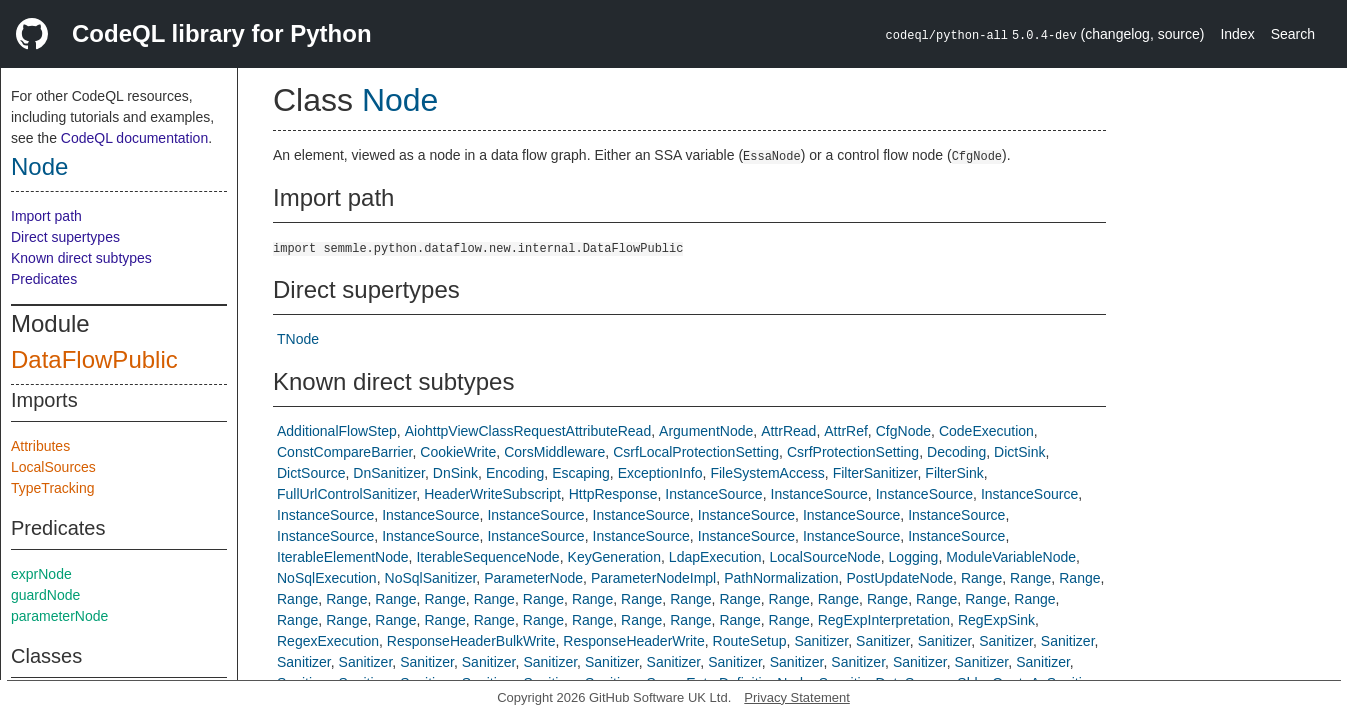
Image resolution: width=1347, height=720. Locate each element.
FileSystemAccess (767, 473)
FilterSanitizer (875, 473)
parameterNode (59, 616)
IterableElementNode (343, 557)
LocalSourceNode (824, 557)
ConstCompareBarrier (344, 452)
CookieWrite (458, 452)
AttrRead (788, 431)
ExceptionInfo (660, 473)
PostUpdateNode (899, 578)
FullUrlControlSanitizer (346, 494)
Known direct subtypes (81, 258)
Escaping (581, 473)
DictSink (1019, 452)
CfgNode (903, 431)
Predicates (44, 279)
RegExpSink (996, 620)
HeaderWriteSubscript (492, 494)
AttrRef (846, 431)
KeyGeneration (614, 557)
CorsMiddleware (554, 452)
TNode (298, 339)
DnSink (455, 473)
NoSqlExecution (327, 578)
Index (1237, 34)
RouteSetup (750, 641)
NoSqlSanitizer (431, 578)
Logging (914, 557)
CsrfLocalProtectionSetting (696, 452)
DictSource (311, 473)
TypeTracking (53, 488)
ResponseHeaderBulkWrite (471, 641)
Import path (46, 216)
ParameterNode (533, 578)
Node (39, 166)
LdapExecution (715, 557)
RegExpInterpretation (884, 620)
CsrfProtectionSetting (853, 452)
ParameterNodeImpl (653, 578)
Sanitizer (821, 641)
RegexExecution (328, 641)
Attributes (40, 446)
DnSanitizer (389, 473)
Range (981, 578)
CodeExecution (986, 431)
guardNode (45, 595)
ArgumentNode (706, 431)
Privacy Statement (797, 697)
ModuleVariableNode (1011, 557)
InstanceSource (713, 494)
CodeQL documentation (134, 138)
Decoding (956, 452)
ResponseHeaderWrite (633, 641)
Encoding (515, 473)
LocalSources (53, 467)
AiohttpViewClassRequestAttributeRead (528, 431)
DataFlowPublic (94, 359)
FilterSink (954, 473)
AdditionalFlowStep (337, 431)
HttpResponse (613, 494)
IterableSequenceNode (487, 557)
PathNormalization (781, 578)
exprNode (41, 574)
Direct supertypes (65, 237)
